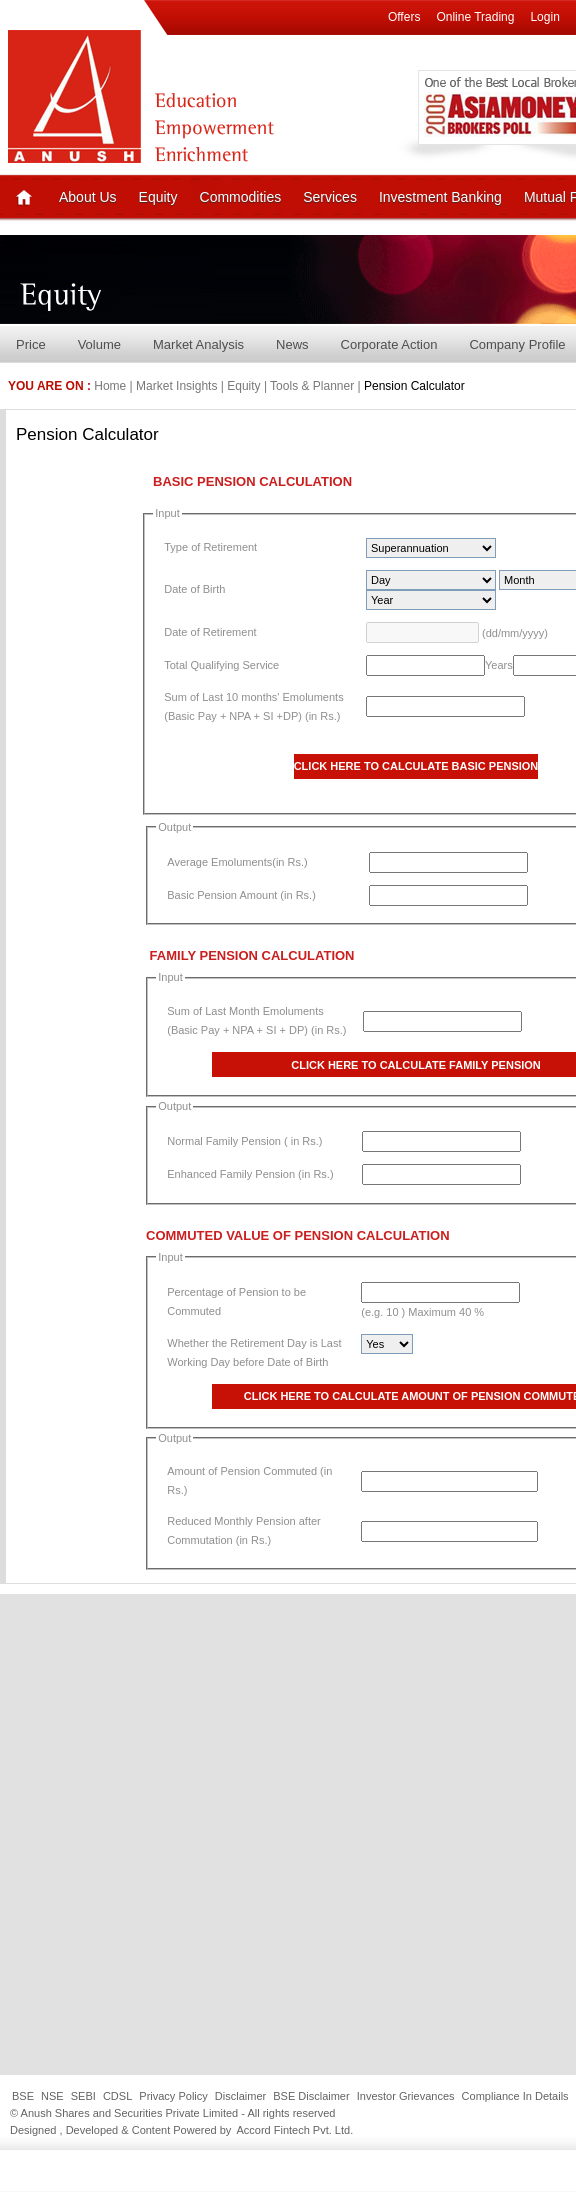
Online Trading (475, 17)
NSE (52, 2096)
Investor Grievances (406, 2096)
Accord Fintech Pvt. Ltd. (294, 2130)
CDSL (117, 2096)
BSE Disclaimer (311, 2096)
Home (110, 386)
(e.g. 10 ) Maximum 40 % (422, 1312)
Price (31, 344)
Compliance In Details (515, 2096)
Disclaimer (240, 2096)
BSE (23, 2096)
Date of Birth (194, 589)
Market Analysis (198, 344)
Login (544, 17)
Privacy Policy (173, 2096)
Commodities (241, 197)
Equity (158, 197)
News (292, 344)
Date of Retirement (210, 632)
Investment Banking (440, 197)
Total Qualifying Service (221, 665)
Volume (99, 344)
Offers (404, 17)
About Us (88, 197)
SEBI (83, 2096)
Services (330, 197)
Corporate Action (389, 344)
